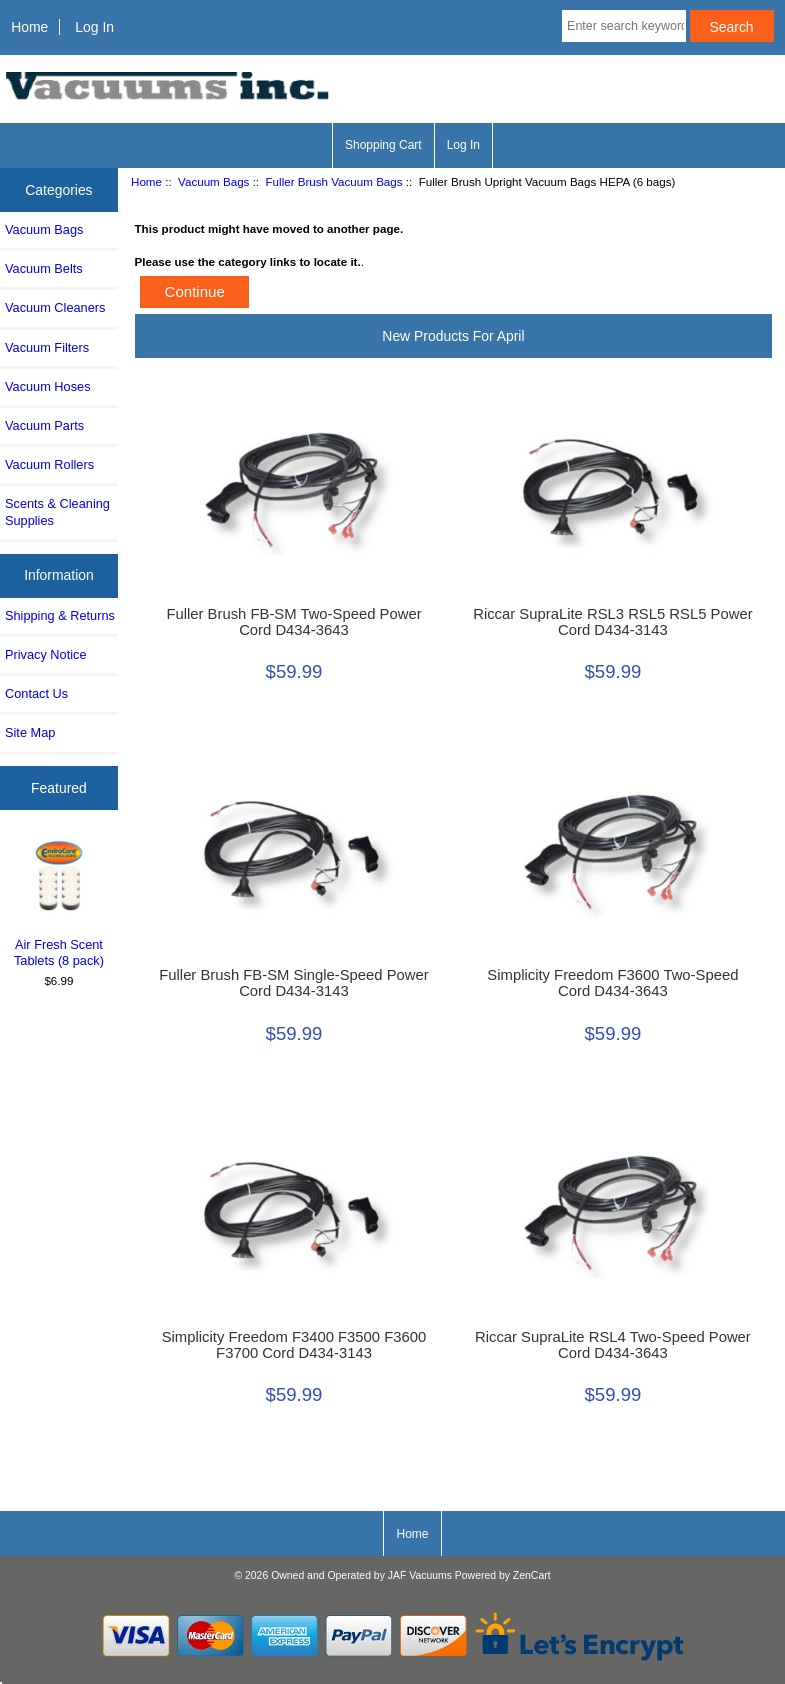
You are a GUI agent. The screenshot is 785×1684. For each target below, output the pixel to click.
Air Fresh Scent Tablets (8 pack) (59, 902)
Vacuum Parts (44, 425)
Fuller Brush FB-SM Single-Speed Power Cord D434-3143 (293, 983)
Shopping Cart (383, 145)
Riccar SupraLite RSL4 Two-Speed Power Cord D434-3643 (613, 1345)
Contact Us (36, 693)
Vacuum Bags (213, 181)
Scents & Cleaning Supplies (57, 511)
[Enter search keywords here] (624, 26)
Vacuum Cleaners (55, 307)
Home (29, 27)
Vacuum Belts (44, 268)
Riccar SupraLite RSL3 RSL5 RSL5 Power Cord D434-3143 (612, 622)
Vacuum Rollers (49, 464)
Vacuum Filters (47, 347)
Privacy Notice (45, 654)
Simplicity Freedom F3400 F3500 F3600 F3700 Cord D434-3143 (294, 1345)
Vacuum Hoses (48, 386)
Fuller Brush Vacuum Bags (334, 181)
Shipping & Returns (60, 615)
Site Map (30, 732)
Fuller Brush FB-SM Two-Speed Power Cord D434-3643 (293, 622)
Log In (94, 27)
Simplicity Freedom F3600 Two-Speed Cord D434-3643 (612, 983)
